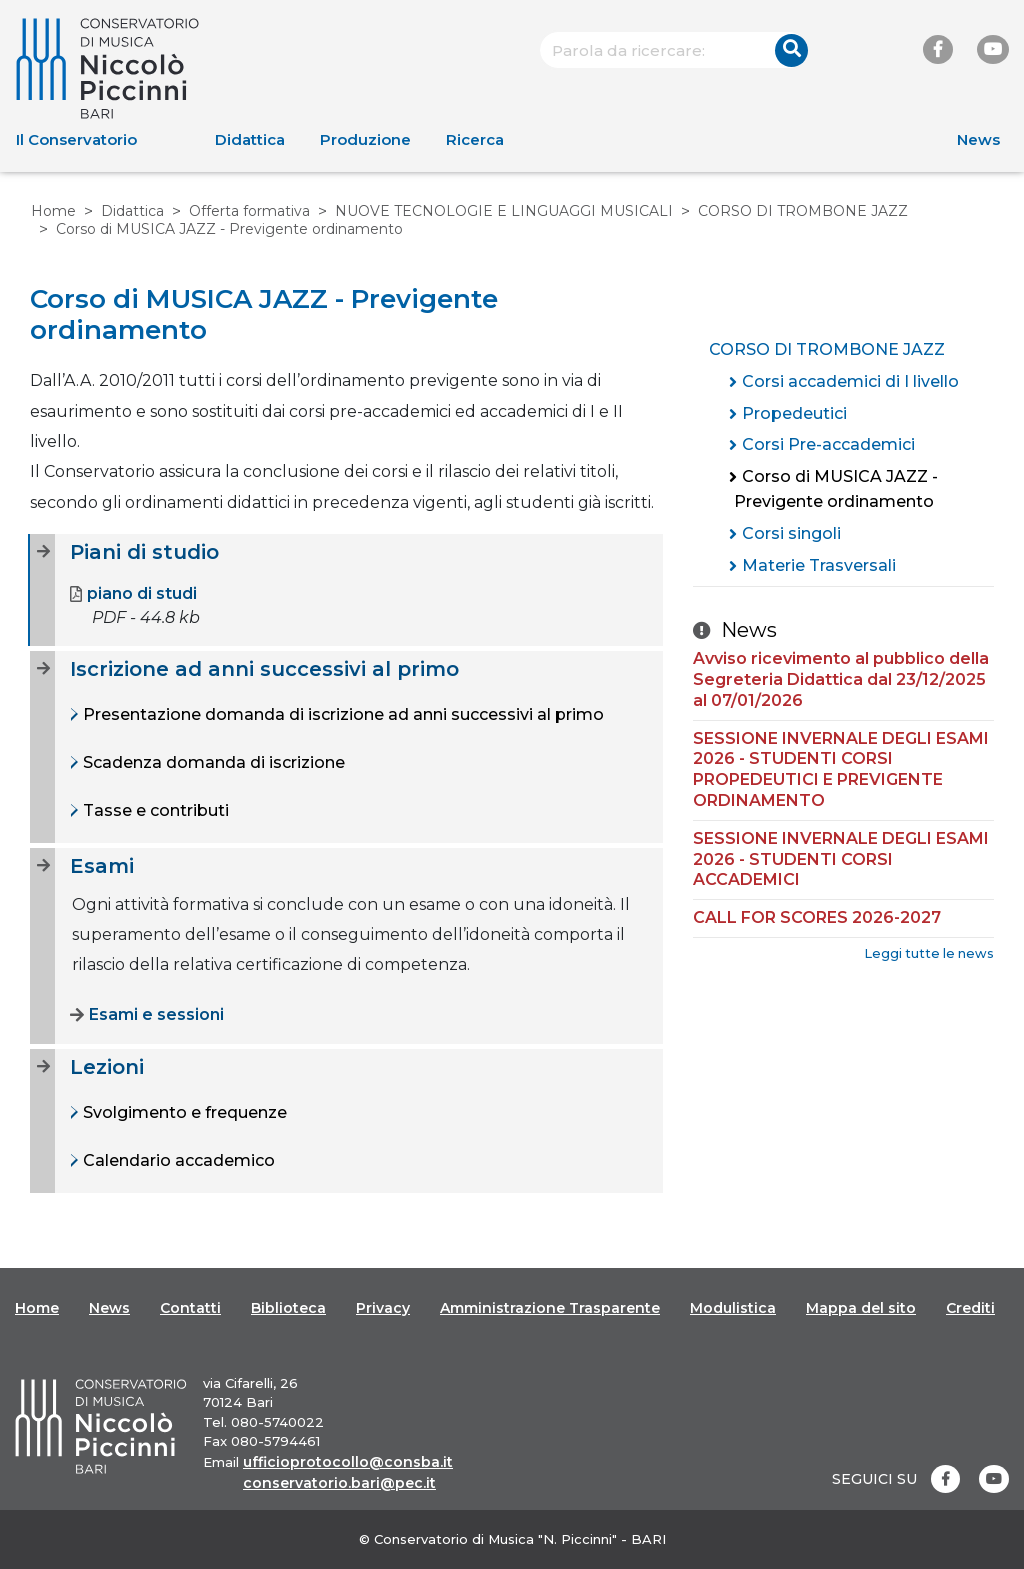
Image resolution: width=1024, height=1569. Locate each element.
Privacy (383, 1308)
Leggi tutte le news (929, 953)
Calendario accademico (177, 1160)
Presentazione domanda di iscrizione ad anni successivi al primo (341, 714)
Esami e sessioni (147, 1015)
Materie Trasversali (819, 565)
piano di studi (133, 594)
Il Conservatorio (76, 139)
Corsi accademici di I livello (850, 381)
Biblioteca (288, 1308)
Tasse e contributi (154, 810)
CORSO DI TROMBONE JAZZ (803, 211)
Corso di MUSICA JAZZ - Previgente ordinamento (836, 489)
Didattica (250, 139)
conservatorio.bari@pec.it (339, 1483)
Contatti (190, 1308)
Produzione (365, 139)
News (978, 139)
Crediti (970, 1308)
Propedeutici (794, 413)
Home (53, 211)
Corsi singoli (791, 533)
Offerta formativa (249, 211)
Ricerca (475, 139)
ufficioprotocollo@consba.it (348, 1462)
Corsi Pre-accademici (828, 444)
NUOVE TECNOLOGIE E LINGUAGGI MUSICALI (504, 211)
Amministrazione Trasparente (550, 1308)
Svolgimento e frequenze (183, 1112)
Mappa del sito (861, 1308)
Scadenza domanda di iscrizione (212, 762)
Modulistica (733, 1308)
